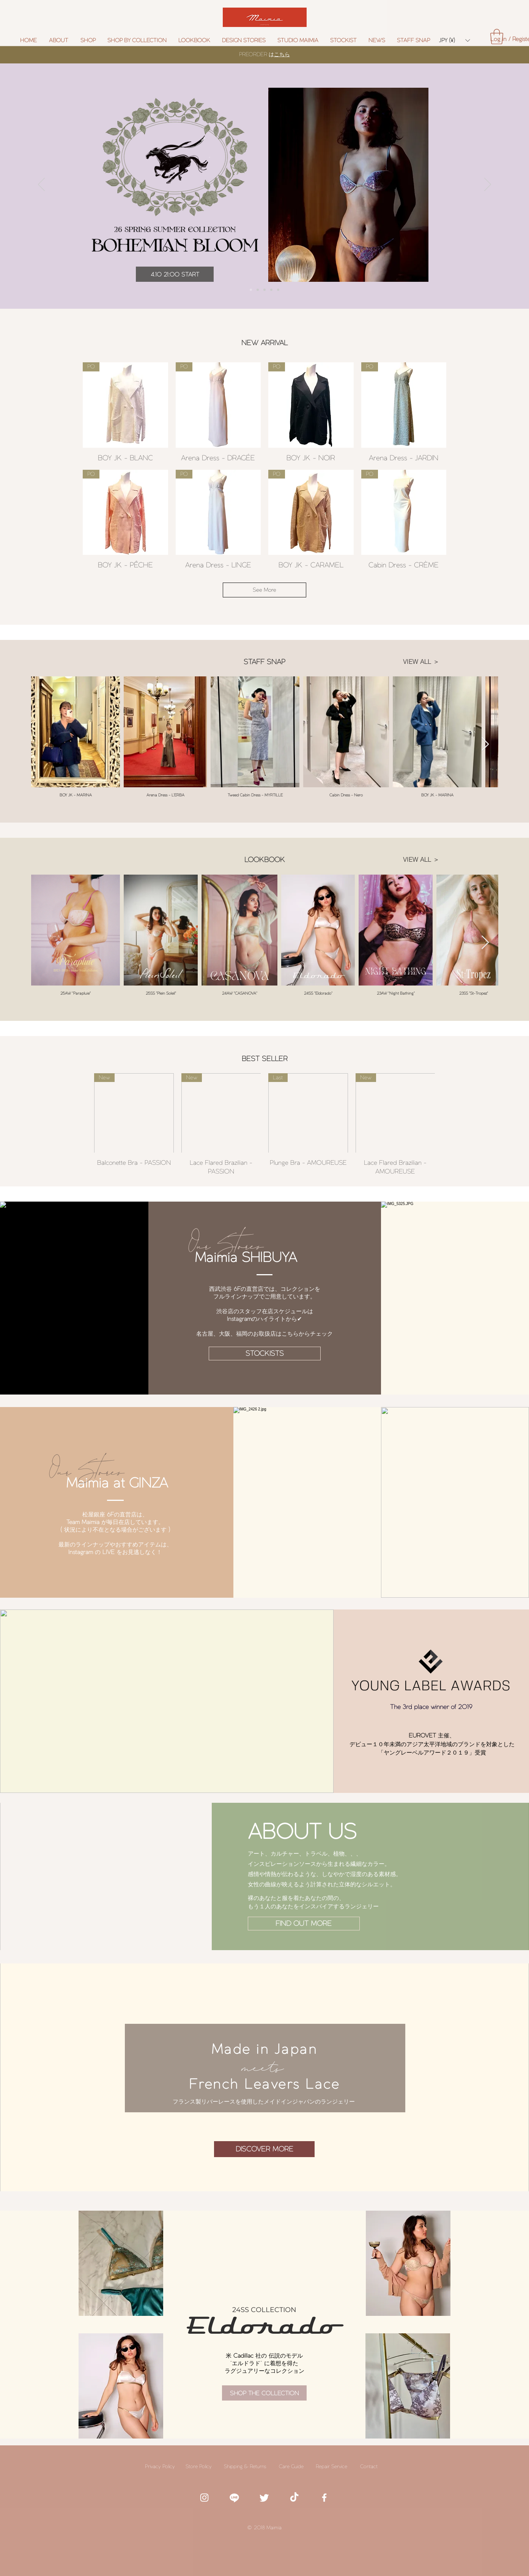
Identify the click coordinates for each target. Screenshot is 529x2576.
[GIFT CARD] (278, 290)
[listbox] (454, 40)
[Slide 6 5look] (271, 290)
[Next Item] (485, 744)
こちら (282, 54)
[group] (264, 1124)
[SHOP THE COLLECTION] (264, 2393)
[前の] (41, 185)
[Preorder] (251, 290)
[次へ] (487, 185)
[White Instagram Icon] (204, 2497)
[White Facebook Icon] (324, 2497)
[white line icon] (234, 2497)
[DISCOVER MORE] (264, 2149)
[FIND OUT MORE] (304, 1923)
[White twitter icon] (264, 2497)
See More (264, 589)
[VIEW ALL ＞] (421, 661)
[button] (137, 40)
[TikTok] (294, 2497)
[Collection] (258, 290)
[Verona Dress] (264, 290)
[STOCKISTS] (265, 1353)
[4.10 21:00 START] (175, 274)
